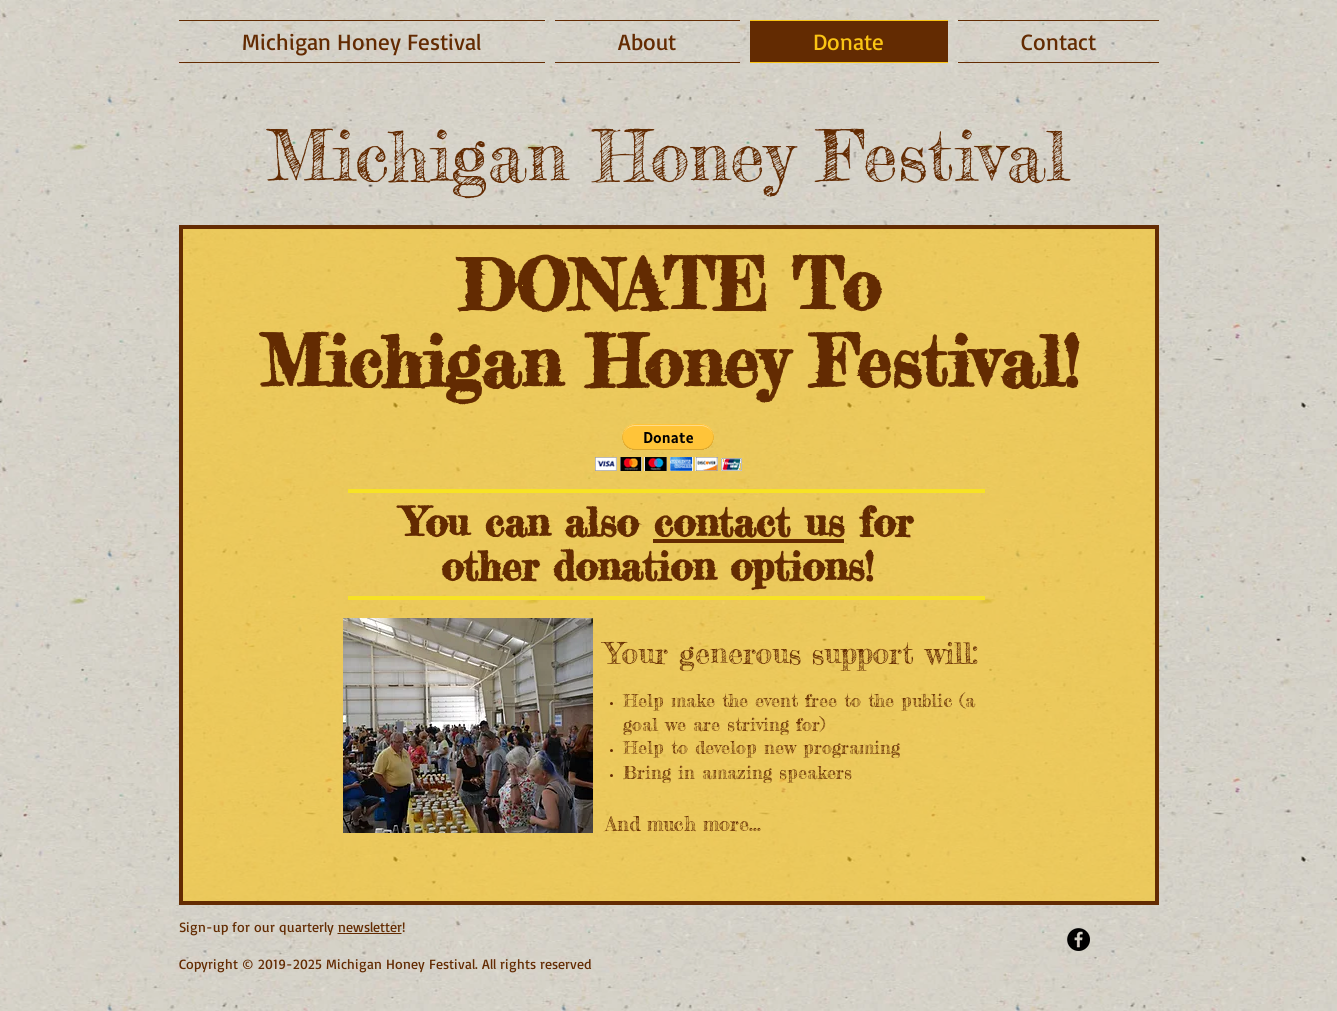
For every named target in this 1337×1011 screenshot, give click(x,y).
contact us (748, 522)
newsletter (370, 926)
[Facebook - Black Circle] (1078, 939)
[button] (668, 447)
